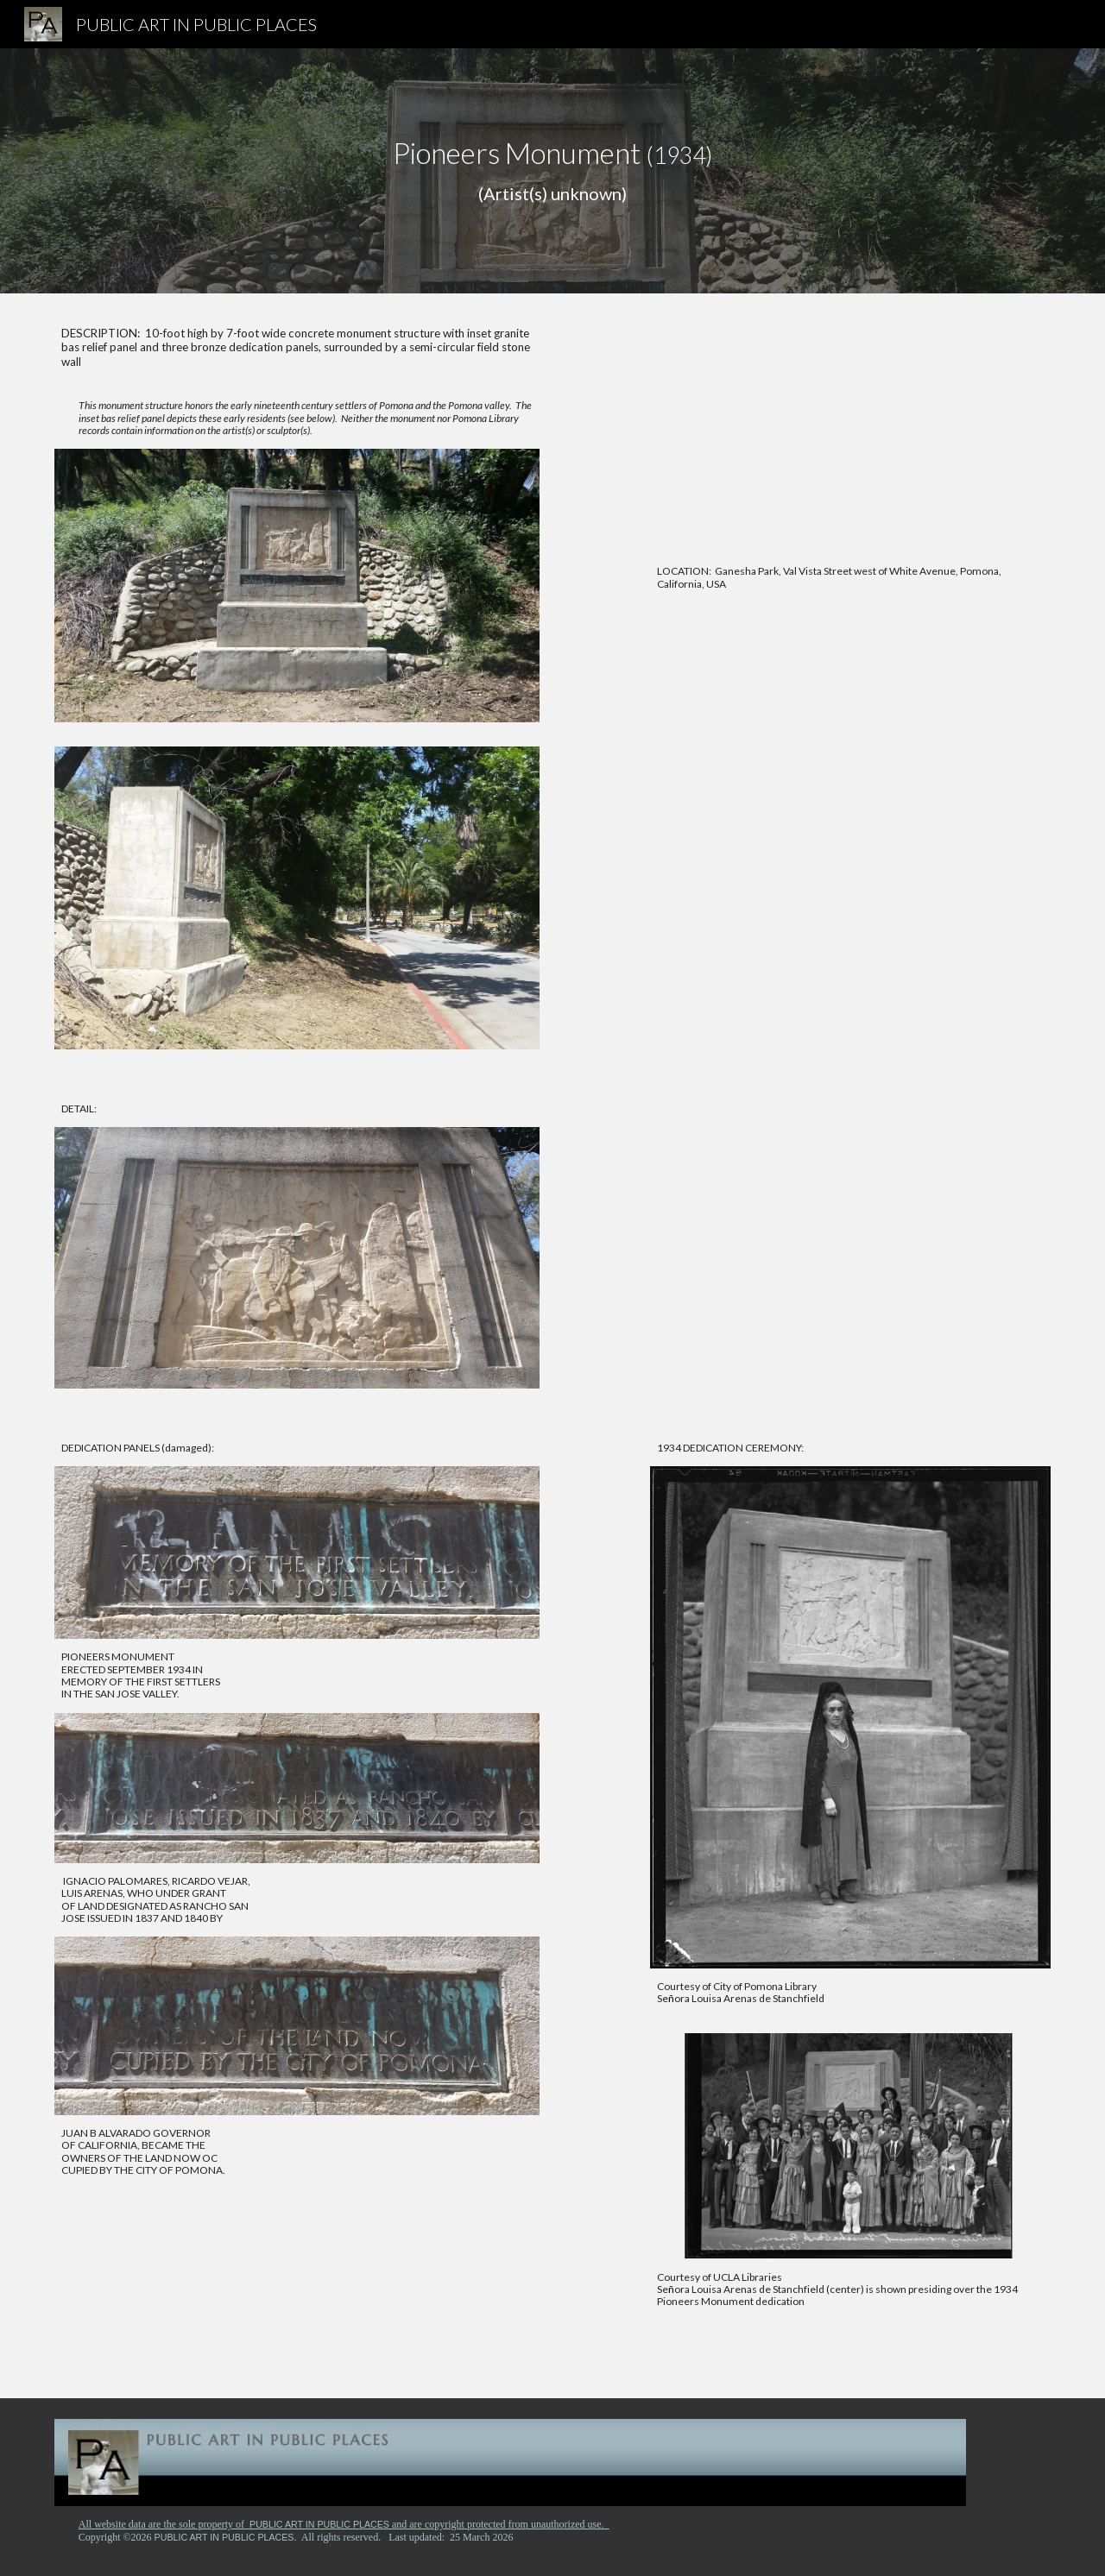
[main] (552, 170)
